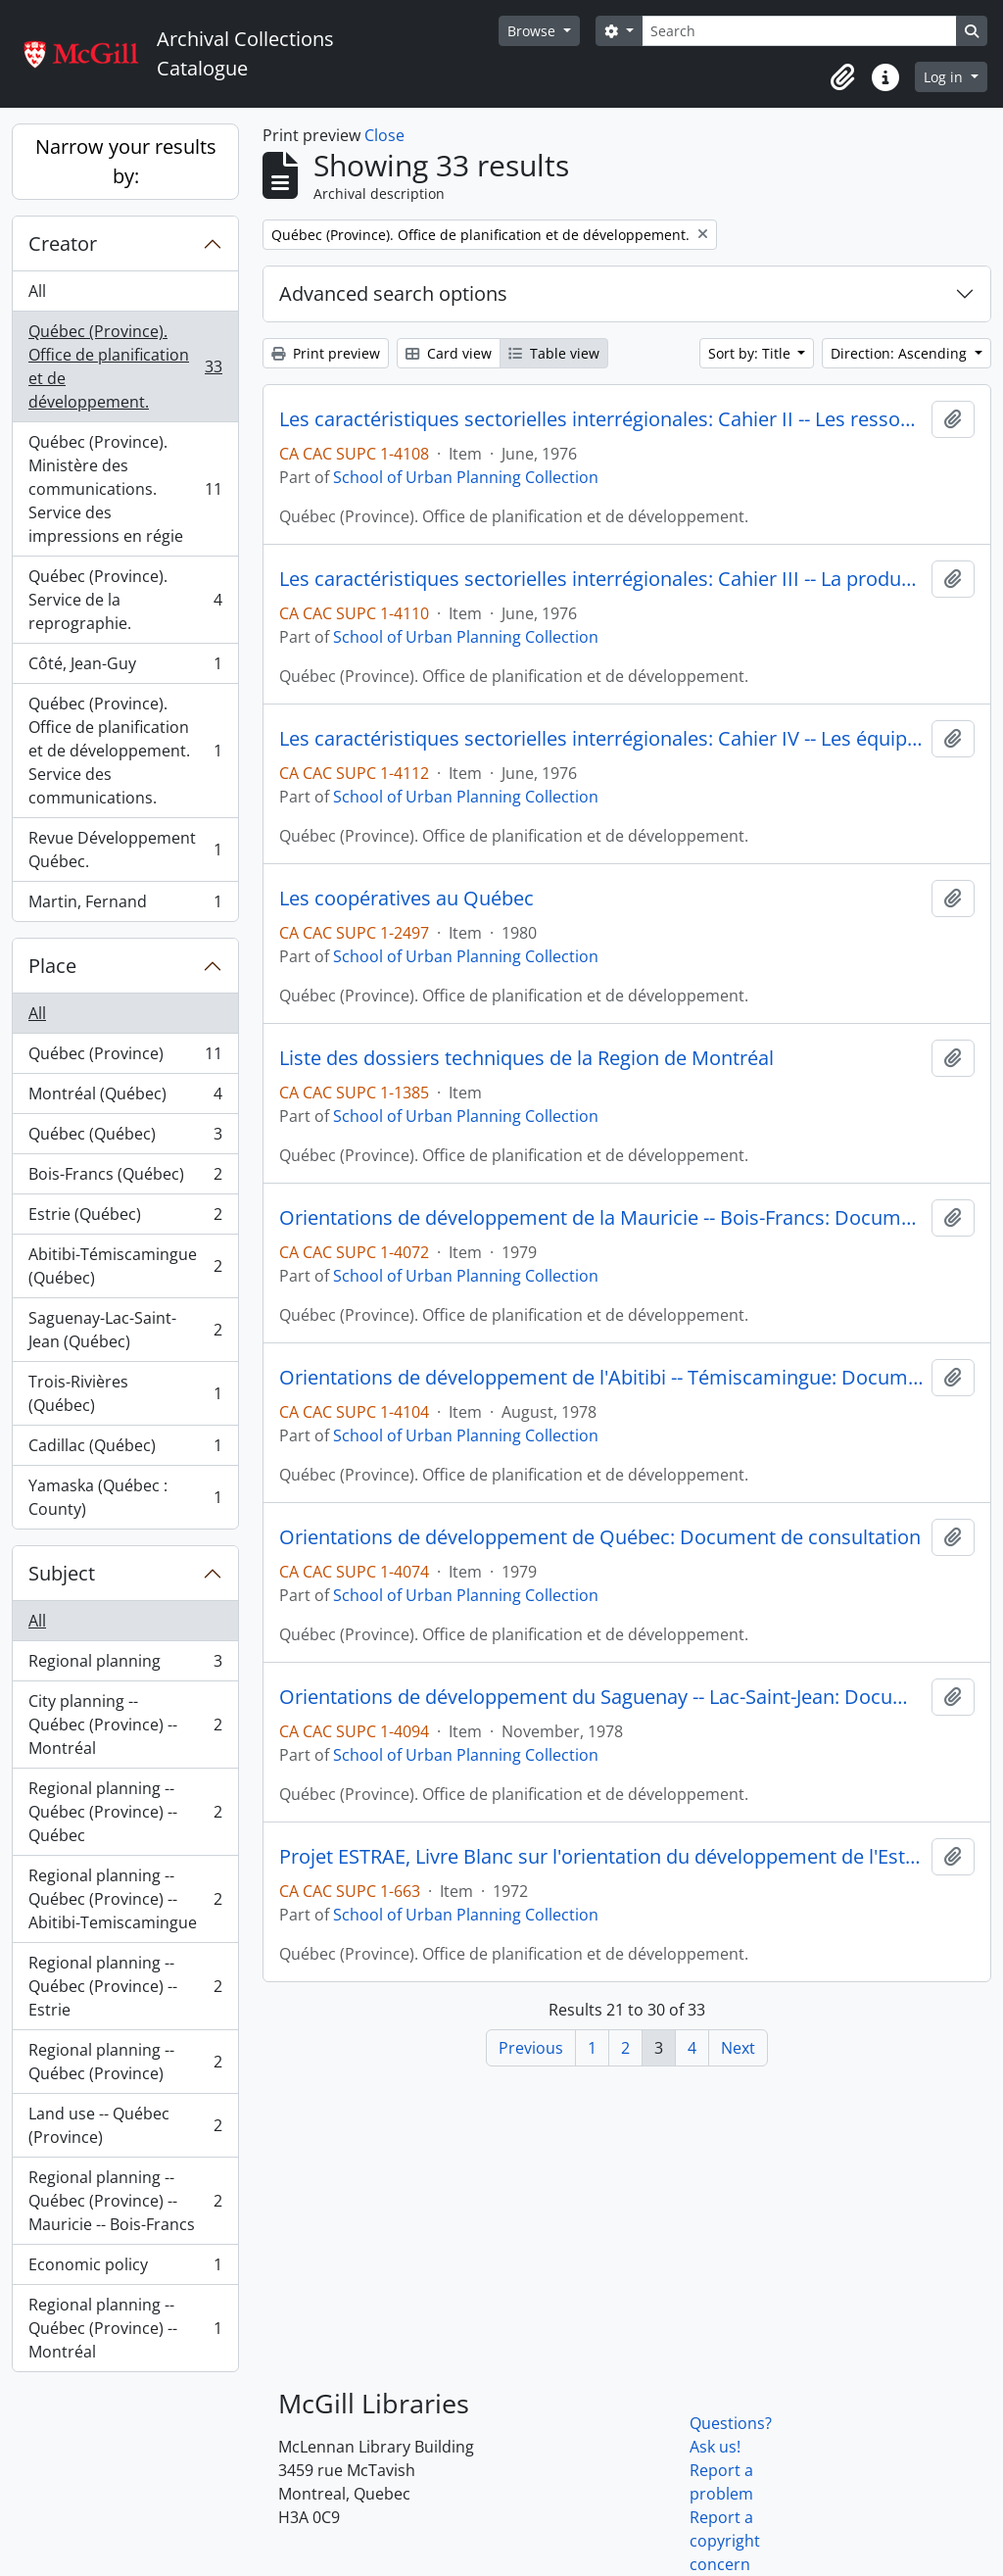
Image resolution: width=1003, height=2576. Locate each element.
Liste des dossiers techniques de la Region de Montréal (526, 1058)
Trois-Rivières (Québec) (124, 1393)
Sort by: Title (751, 353)
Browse (533, 31)
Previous (531, 2048)
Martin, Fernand (124, 905)
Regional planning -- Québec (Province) (124, 2061)
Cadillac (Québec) (124, 1450)
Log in (945, 77)
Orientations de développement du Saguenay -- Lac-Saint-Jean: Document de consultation (601, 1697)
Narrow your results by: (125, 161)
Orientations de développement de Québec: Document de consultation (600, 1537)
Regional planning (124, 1665)
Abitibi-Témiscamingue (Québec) (124, 1265)
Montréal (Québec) (124, 1098)
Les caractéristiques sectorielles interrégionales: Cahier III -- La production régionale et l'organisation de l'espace (601, 579)
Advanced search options (393, 293)
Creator (62, 243)
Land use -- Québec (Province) (124, 2125)
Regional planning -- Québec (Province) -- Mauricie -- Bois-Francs (124, 2200)
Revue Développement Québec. (124, 849)
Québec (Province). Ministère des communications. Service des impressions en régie (124, 489)
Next (738, 2048)
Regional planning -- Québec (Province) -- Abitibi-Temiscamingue (124, 1899)
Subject (61, 1573)
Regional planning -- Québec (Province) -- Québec (124, 1811)
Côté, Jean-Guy (124, 668)
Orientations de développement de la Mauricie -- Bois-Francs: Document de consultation (601, 1218)
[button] (842, 77)
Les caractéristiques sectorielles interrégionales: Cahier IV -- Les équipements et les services (601, 739)
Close (384, 135)
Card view (449, 353)
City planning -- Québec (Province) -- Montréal (124, 1724)
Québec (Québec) (124, 1138)
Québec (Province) (124, 1058)
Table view (553, 353)
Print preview (325, 353)
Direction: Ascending (901, 353)
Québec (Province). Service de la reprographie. (124, 599)
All (37, 291)
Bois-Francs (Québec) (124, 1178)
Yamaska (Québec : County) (124, 1497)
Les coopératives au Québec (406, 898)
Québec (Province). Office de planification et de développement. (124, 366)
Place (52, 965)
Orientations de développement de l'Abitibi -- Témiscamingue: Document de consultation (601, 1377)
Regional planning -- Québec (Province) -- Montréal (124, 2328)
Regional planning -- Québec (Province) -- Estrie (124, 1986)
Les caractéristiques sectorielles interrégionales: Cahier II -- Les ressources (601, 419)
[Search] (799, 31)
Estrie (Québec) (124, 1218)
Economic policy (124, 2269)
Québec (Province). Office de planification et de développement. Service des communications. (124, 750)
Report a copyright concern (725, 2540)
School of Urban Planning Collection (465, 477)
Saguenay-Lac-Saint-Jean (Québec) (124, 1329)
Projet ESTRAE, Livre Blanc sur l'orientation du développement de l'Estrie (601, 1857)
